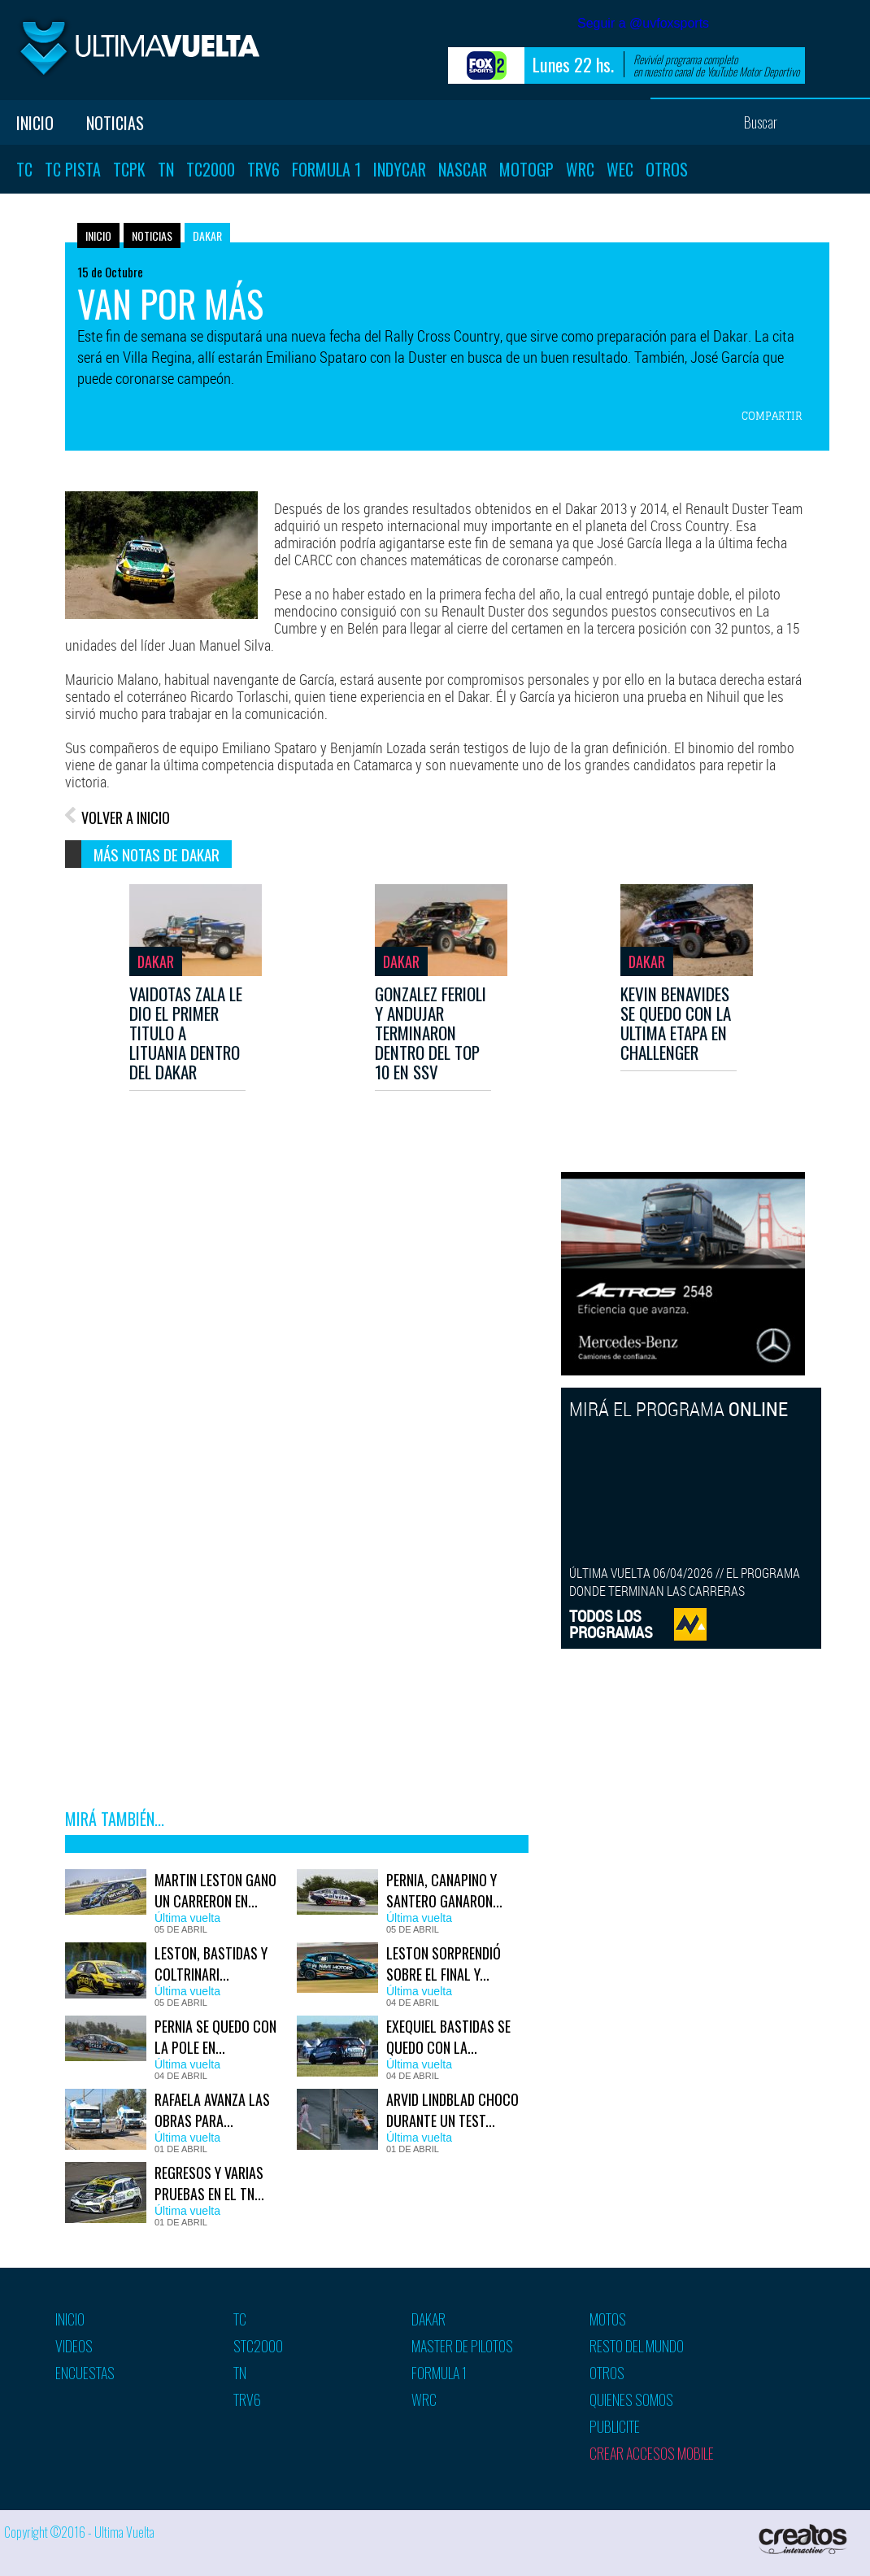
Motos (607, 2319)
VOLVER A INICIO (125, 817)
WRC (580, 169)
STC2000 (258, 2345)
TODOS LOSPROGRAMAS (611, 1624)
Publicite (614, 2426)
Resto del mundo (636, 2345)
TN (166, 169)
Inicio (35, 123)
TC (24, 169)
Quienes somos (631, 2399)
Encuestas (85, 2372)
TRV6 (263, 169)
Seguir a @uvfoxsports (643, 23)
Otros (667, 169)
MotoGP (526, 169)
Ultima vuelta (138, 47)
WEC (620, 169)
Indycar (399, 169)
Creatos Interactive (804, 2539)
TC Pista (73, 169)
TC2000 (210, 169)
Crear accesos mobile (651, 2453)
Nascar (462, 169)
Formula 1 (326, 169)
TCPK (129, 169)
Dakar (207, 235)
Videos (74, 2345)
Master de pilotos (462, 2345)
